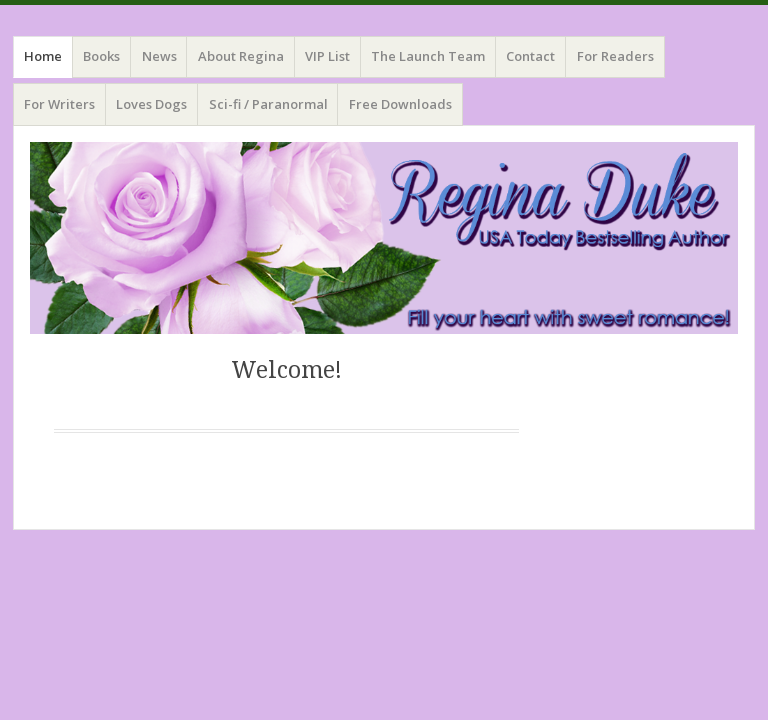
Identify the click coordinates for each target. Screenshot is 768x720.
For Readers (615, 56)
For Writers (59, 104)
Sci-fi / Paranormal (268, 104)
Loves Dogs (151, 104)
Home (43, 56)
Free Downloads (400, 104)
